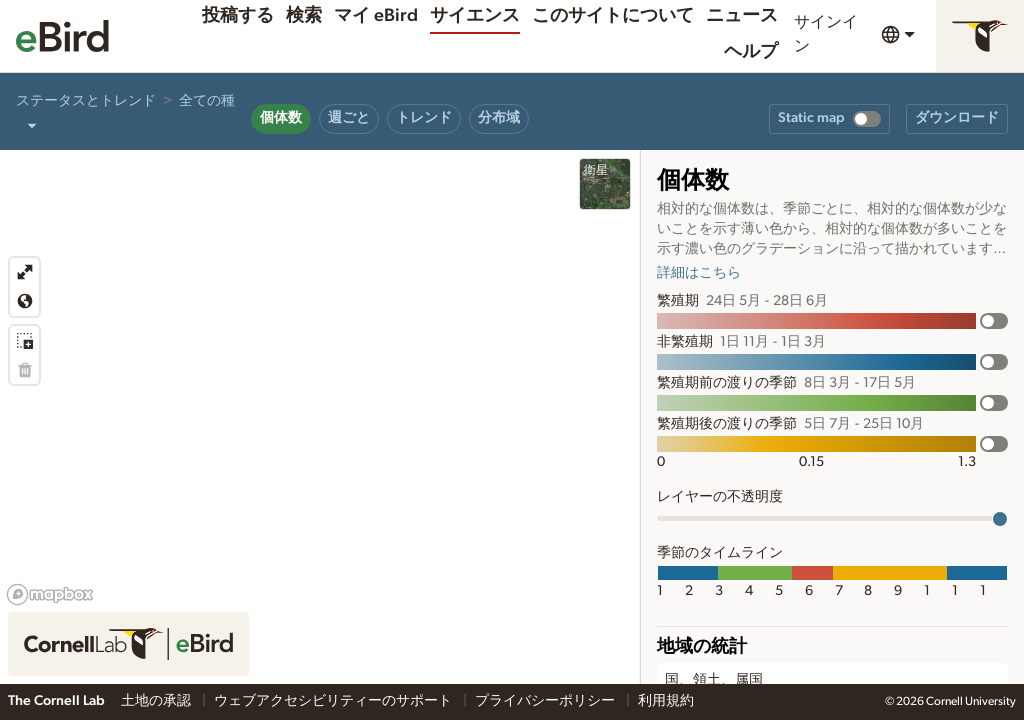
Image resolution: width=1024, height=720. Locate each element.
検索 (304, 16)
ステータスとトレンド (86, 101)
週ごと (349, 118)
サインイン (826, 34)
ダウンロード (957, 118)
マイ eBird (376, 16)
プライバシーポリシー (546, 701)
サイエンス (475, 16)
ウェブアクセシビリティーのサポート (334, 701)
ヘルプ (751, 52)
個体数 (281, 118)
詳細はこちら (699, 273)
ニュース (742, 16)
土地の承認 (157, 701)
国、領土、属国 (714, 680)
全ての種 (207, 101)
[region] (319, 417)
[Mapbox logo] (50, 594)
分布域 (499, 118)
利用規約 (666, 701)
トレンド (424, 118)
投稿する (238, 16)
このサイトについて (613, 16)
